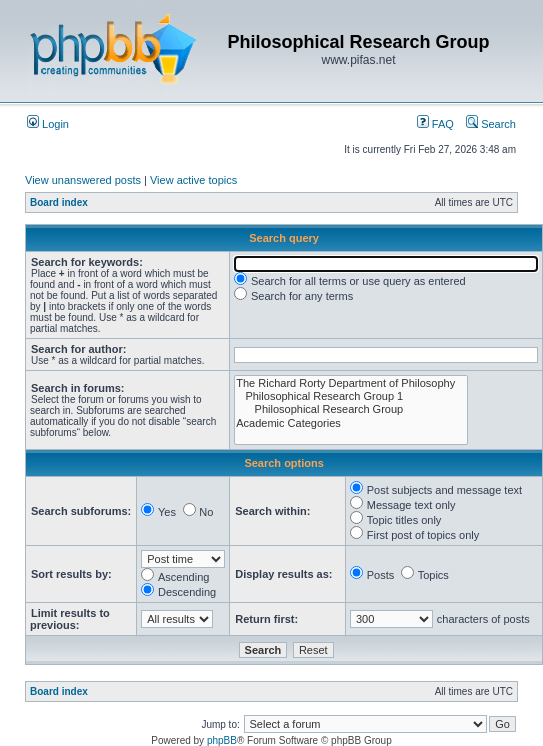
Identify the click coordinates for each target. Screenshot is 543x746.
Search (491, 124)
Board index (59, 202)
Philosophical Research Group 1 (351, 396)
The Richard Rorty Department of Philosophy (351, 383)
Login (48, 124)
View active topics (193, 180)
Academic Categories (351, 423)
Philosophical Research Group (351, 409)
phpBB (222, 740)
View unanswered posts (83, 180)
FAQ (435, 124)
